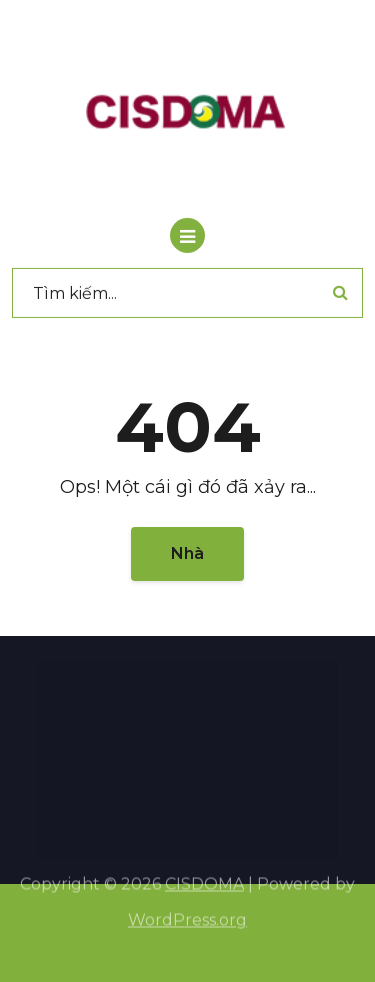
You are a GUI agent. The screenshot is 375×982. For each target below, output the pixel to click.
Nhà (187, 553)
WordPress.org (187, 913)
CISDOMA (204, 877)
